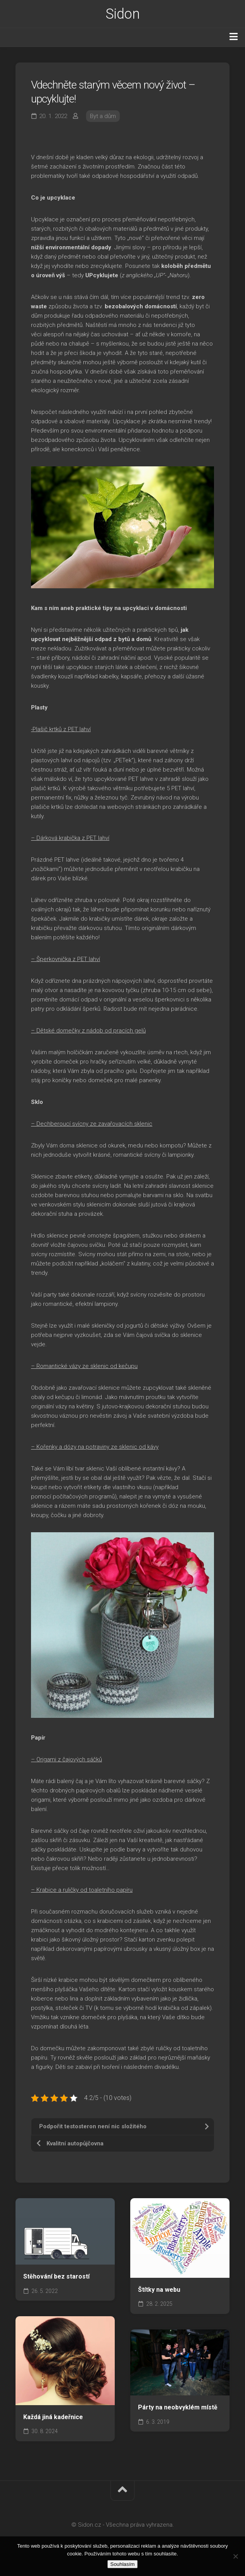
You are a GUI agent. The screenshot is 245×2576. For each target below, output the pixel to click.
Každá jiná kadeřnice (53, 2417)
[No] (235, 2556)
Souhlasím (122, 2564)
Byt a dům (103, 116)
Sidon (122, 14)
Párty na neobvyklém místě (177, 2407)
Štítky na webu (159, 2289)
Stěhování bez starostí (56, 2276)
